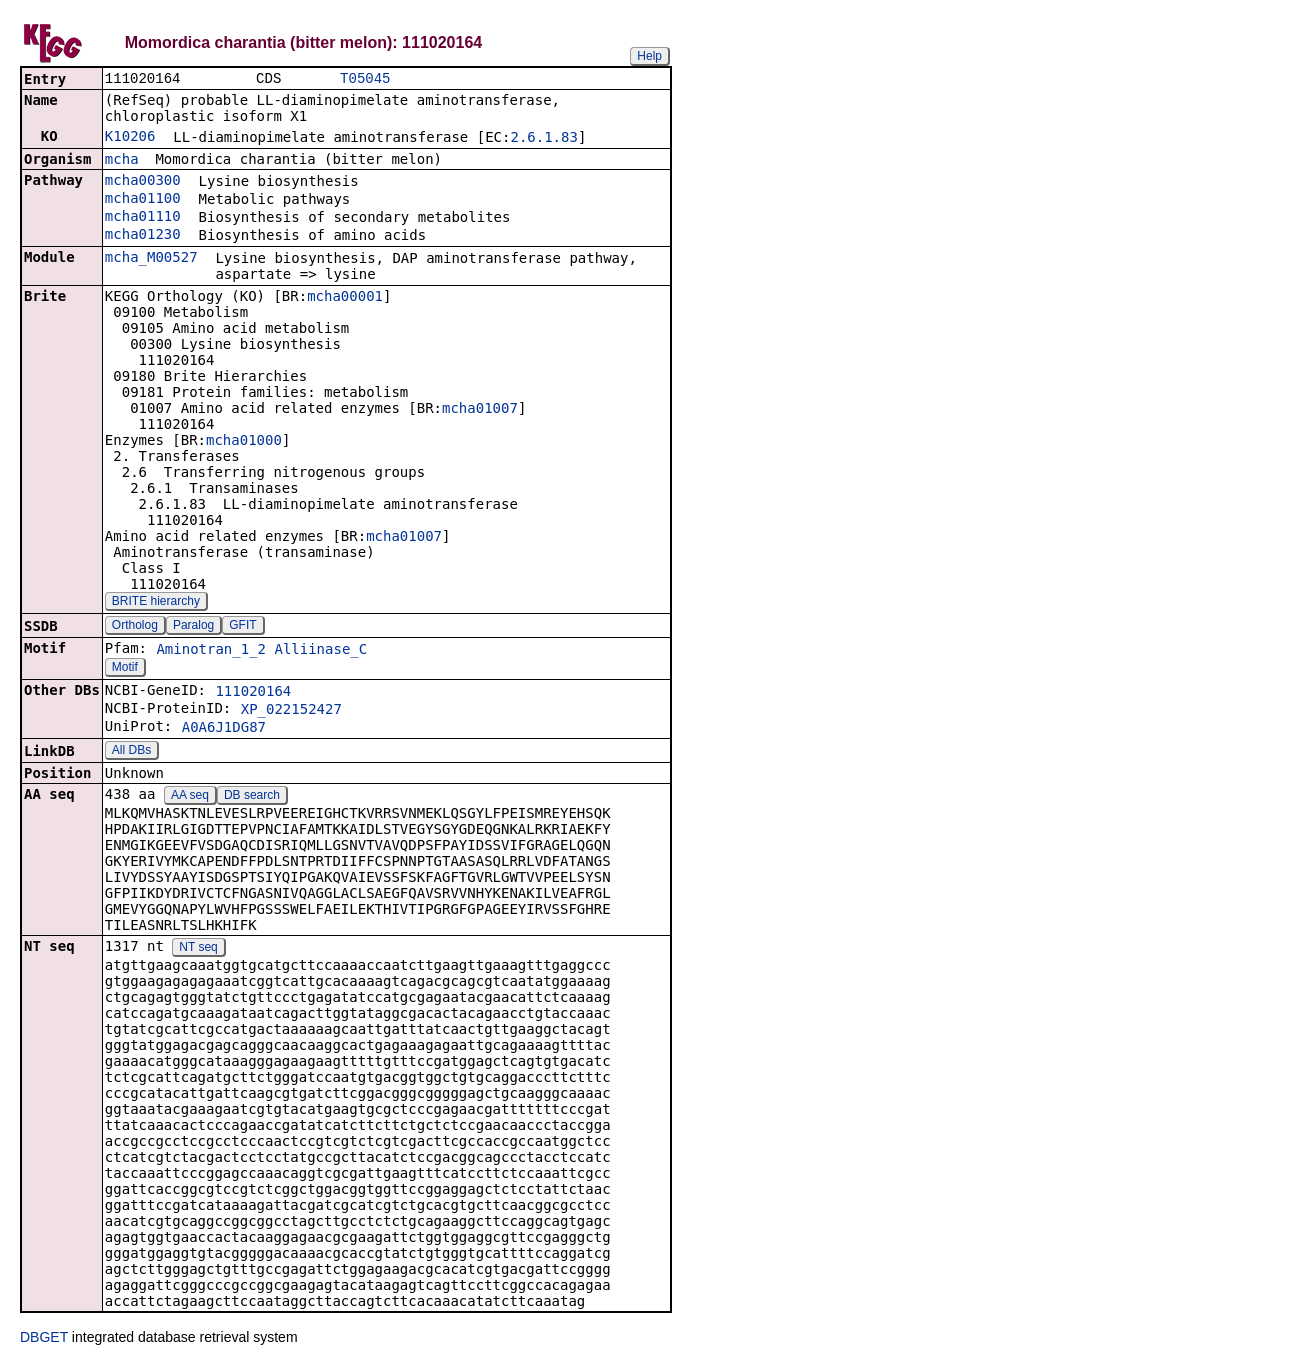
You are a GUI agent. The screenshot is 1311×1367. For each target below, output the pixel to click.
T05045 (365, 79)
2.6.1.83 (543, 139)
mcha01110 (143, 218)
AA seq (190, 797)
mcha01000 (244, 442)
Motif (125, 669)
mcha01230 (143, 236)
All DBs (131, 752)
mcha (122, 161)
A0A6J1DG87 (224, 729)
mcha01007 (480, 410)
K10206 (130, 138)
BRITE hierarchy (156, 603)
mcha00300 (143, 182)
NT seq (198, 949)
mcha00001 (345, 298)
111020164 (253, 693)
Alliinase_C (320, 651)
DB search (252, 797)
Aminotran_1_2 (211, 651)
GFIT (242, 627)
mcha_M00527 (151, 259)
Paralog (193, 627)
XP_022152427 (291, 711)
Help (649, 56)
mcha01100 (143, 200)
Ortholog (135, 627)
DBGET (44, 1339)
